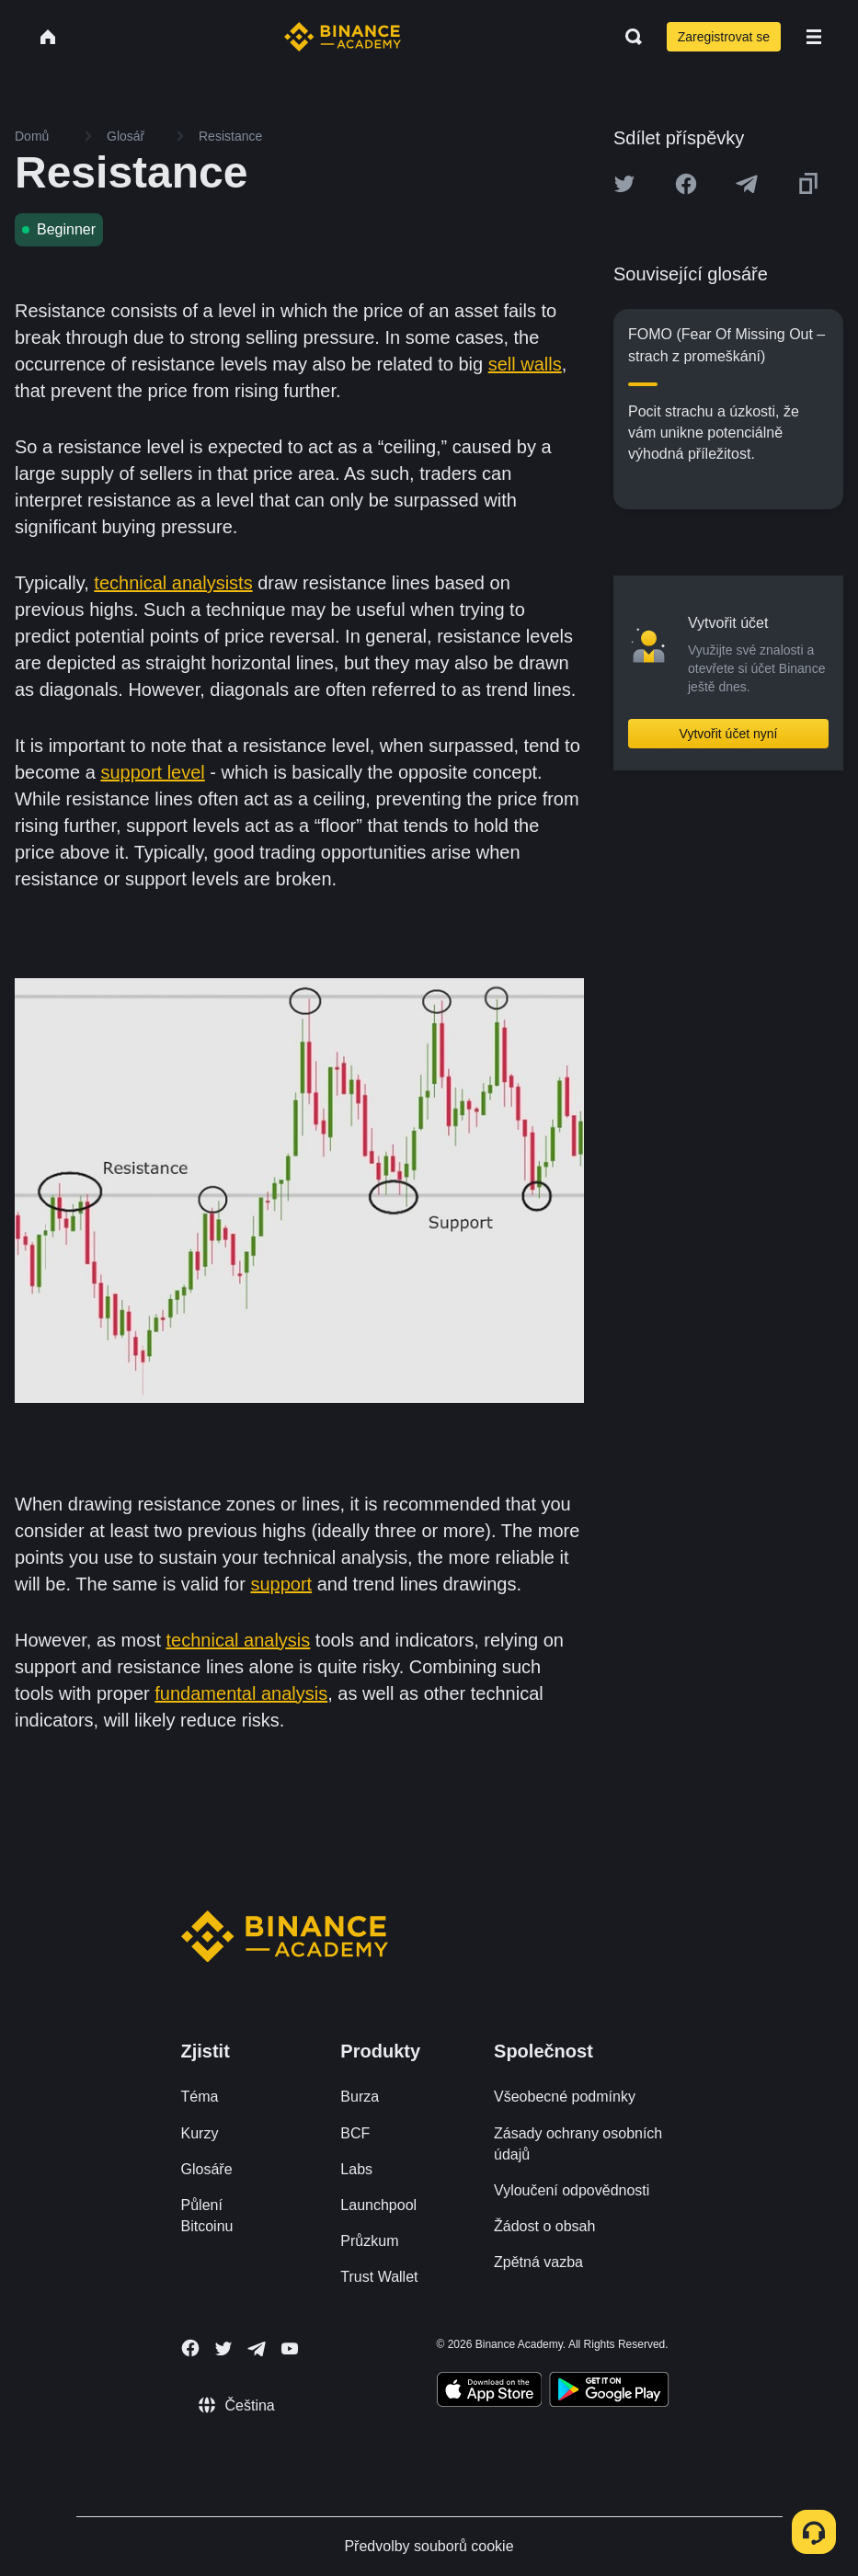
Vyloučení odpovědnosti (571, 2190)
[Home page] (342, 36)
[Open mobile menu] (814, 36)
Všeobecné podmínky (564, 2096)
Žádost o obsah (544, 2226)
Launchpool (378, 2205)
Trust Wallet (379, 2277)
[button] (814, 37)
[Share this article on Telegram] (747, 184)
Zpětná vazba (538, 2262)
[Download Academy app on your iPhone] (490, 2392)
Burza (359, 2096)
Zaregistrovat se (724, 36)
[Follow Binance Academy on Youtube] (289, 2348)
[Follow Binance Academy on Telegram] (256, 2349)
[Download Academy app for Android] (609, 2392)
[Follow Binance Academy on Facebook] (190, 2348)
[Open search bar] (628, 36)
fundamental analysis (240, 1693)
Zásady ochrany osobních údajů (578, 2144)
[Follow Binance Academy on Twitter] (223, 2349)
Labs (356, 2169)
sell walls (525, 364)
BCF (355, 2133)
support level (152, 772)
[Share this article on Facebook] (686, 184)
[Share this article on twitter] (624, 184)
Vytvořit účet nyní (729, 733)
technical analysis (238, 1640)
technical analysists (173, 583)
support (281, 1584)
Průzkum (369, 2241)
